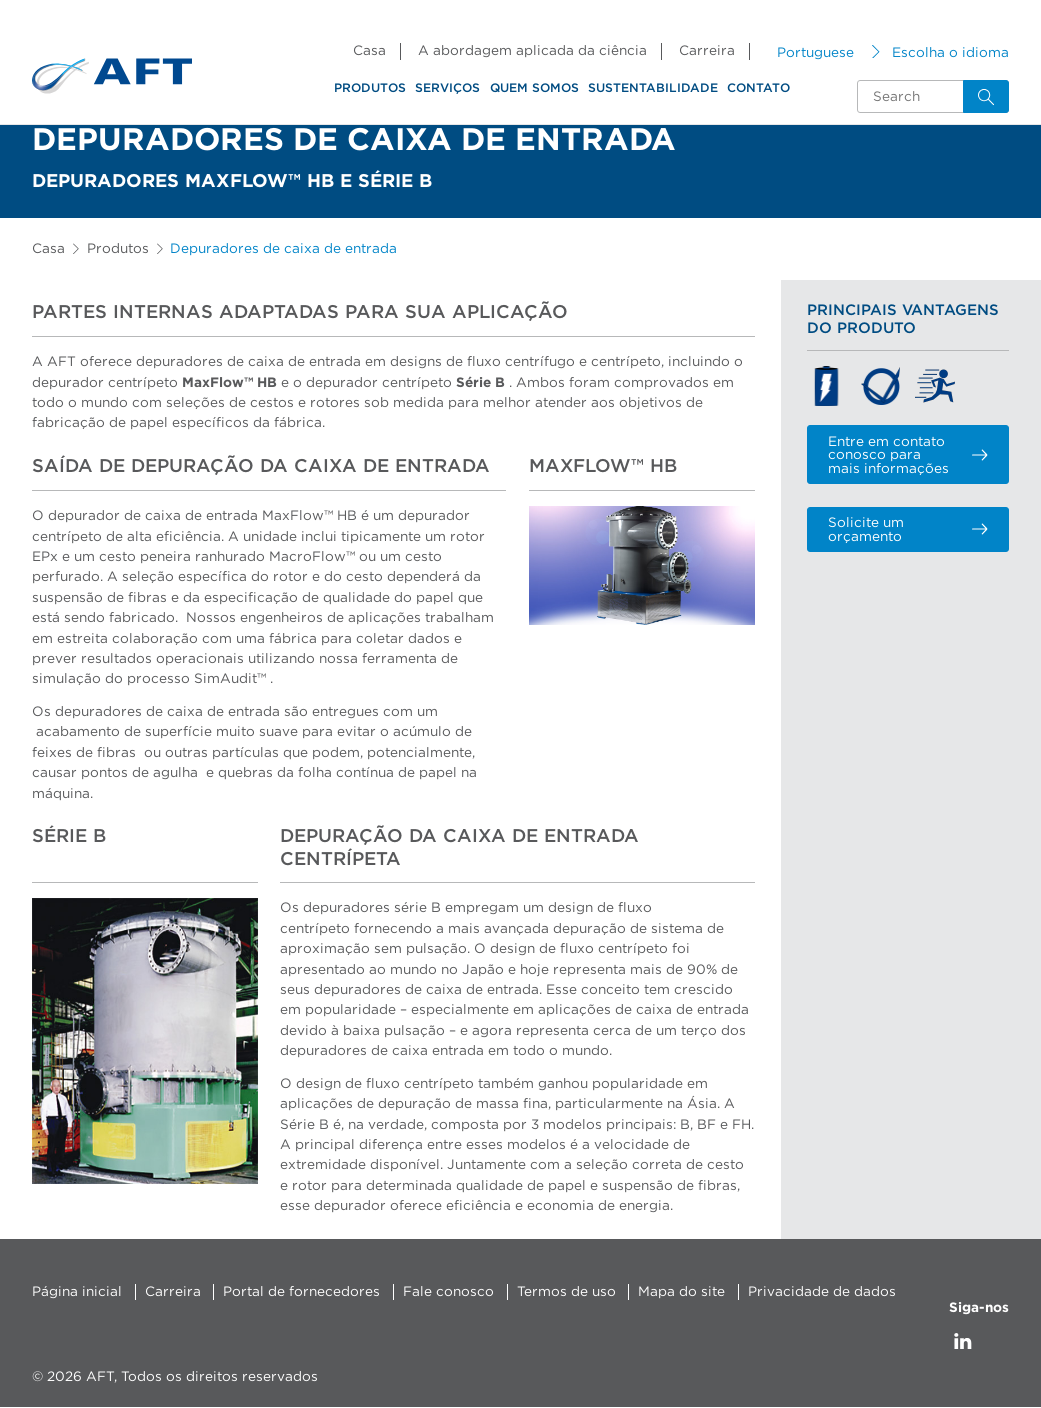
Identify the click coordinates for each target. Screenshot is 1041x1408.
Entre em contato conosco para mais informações (907, 455)
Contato (758, 88)
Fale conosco (448, 1292)
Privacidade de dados (822, 1292)
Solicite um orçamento (907, 530)
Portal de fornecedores (301, 1292)
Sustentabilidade (653, 88)
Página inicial (77, 1292)
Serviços (447, 88)
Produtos (370, 88)
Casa (369, 51)
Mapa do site (681, 1292)
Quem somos (534, 88)
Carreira (707, 51)
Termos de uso (566, 1292)
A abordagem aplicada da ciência (532, 51)
